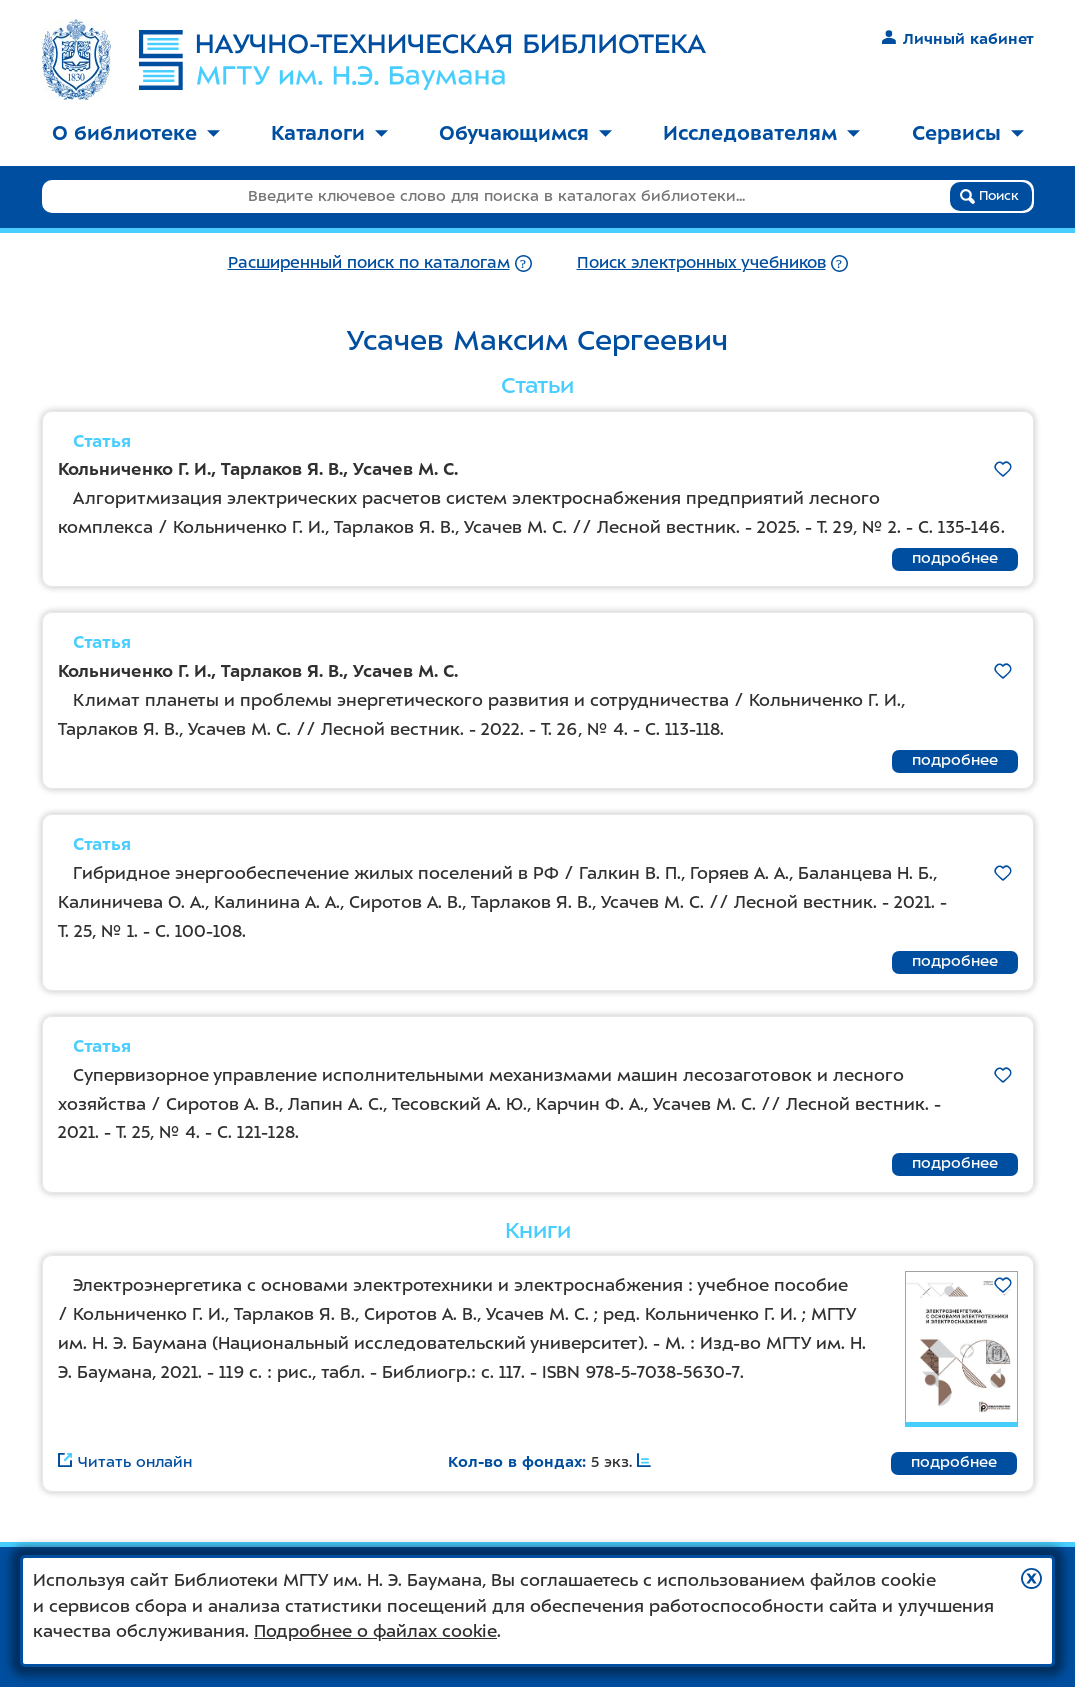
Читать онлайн (125, 1462)
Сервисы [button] (968, 133)
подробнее (955, 558)
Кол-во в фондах (515, 1462)
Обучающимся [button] (525, 133)
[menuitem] (136, 134)
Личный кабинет (957, 39)
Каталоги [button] (329, 133)
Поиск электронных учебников (701, 262)
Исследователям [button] (761, 133)
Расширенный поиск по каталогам (369, 262)
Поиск (989, 196)
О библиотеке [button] (136, 133)
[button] (1031, 1578)
